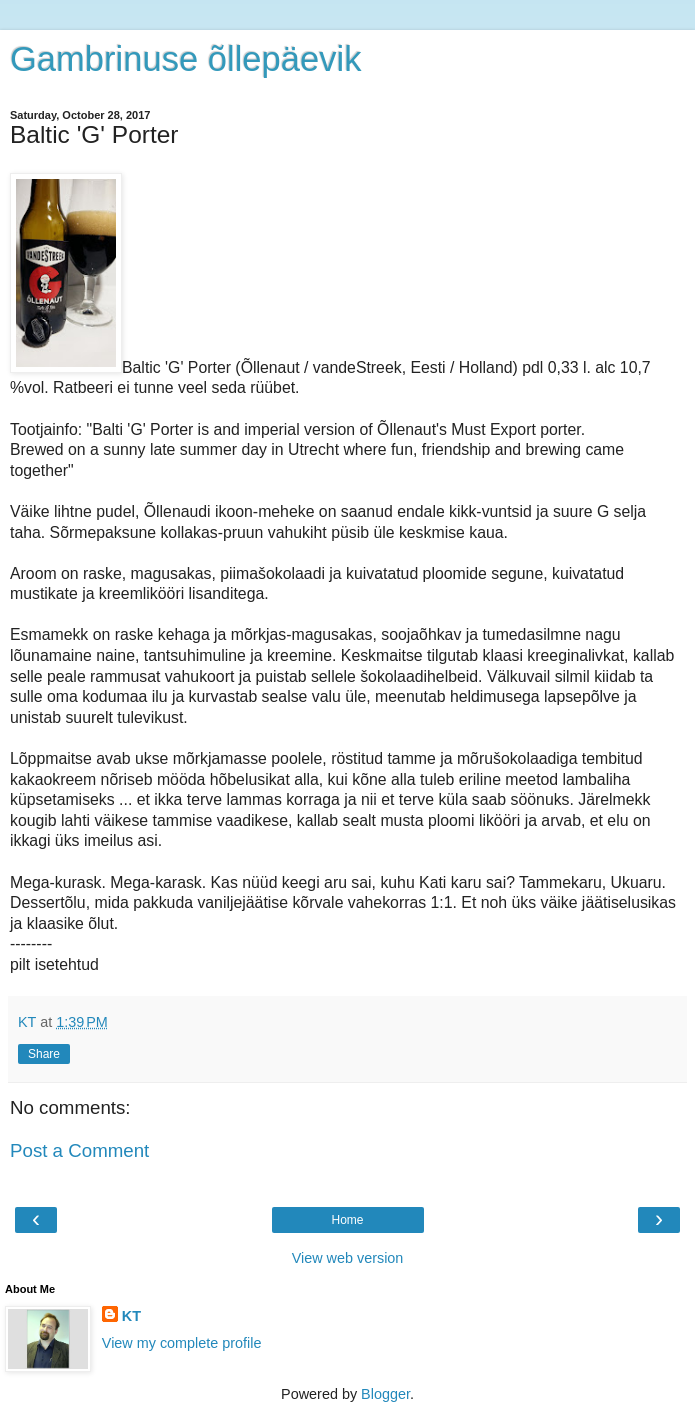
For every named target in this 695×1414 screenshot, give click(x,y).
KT (131, 1316)
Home (347, 1220)
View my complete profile (182, 1343)
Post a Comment (79, 1150)
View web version (348, 1258)
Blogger (385, 1394)
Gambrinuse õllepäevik (185, 59)
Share (44, 1054)
